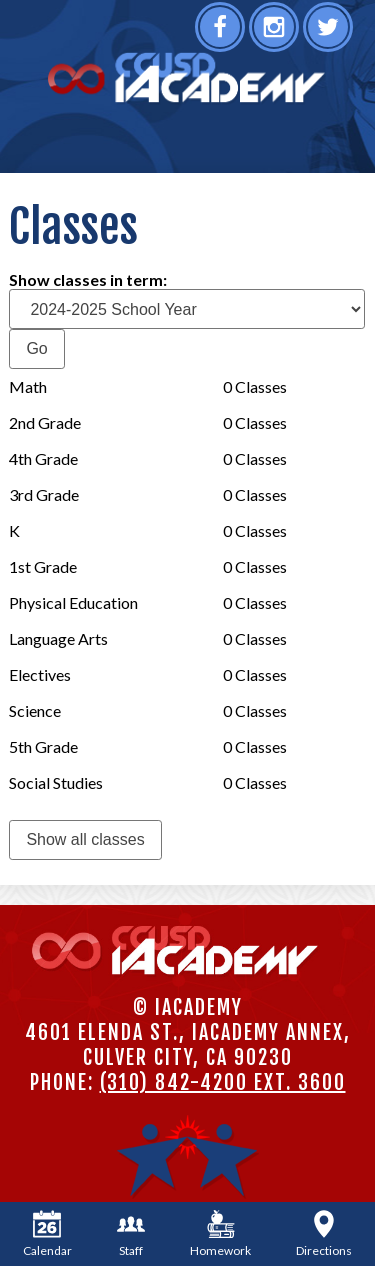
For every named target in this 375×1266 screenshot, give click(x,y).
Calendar (47, 1234)
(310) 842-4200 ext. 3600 (223, 1082)
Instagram (276, 33)
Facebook (222, 33)
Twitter (330, 33)
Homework (220, 1234)
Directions (324, 1234)
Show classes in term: (88, 279)
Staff (131, 1234)
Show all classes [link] (85, 839)
